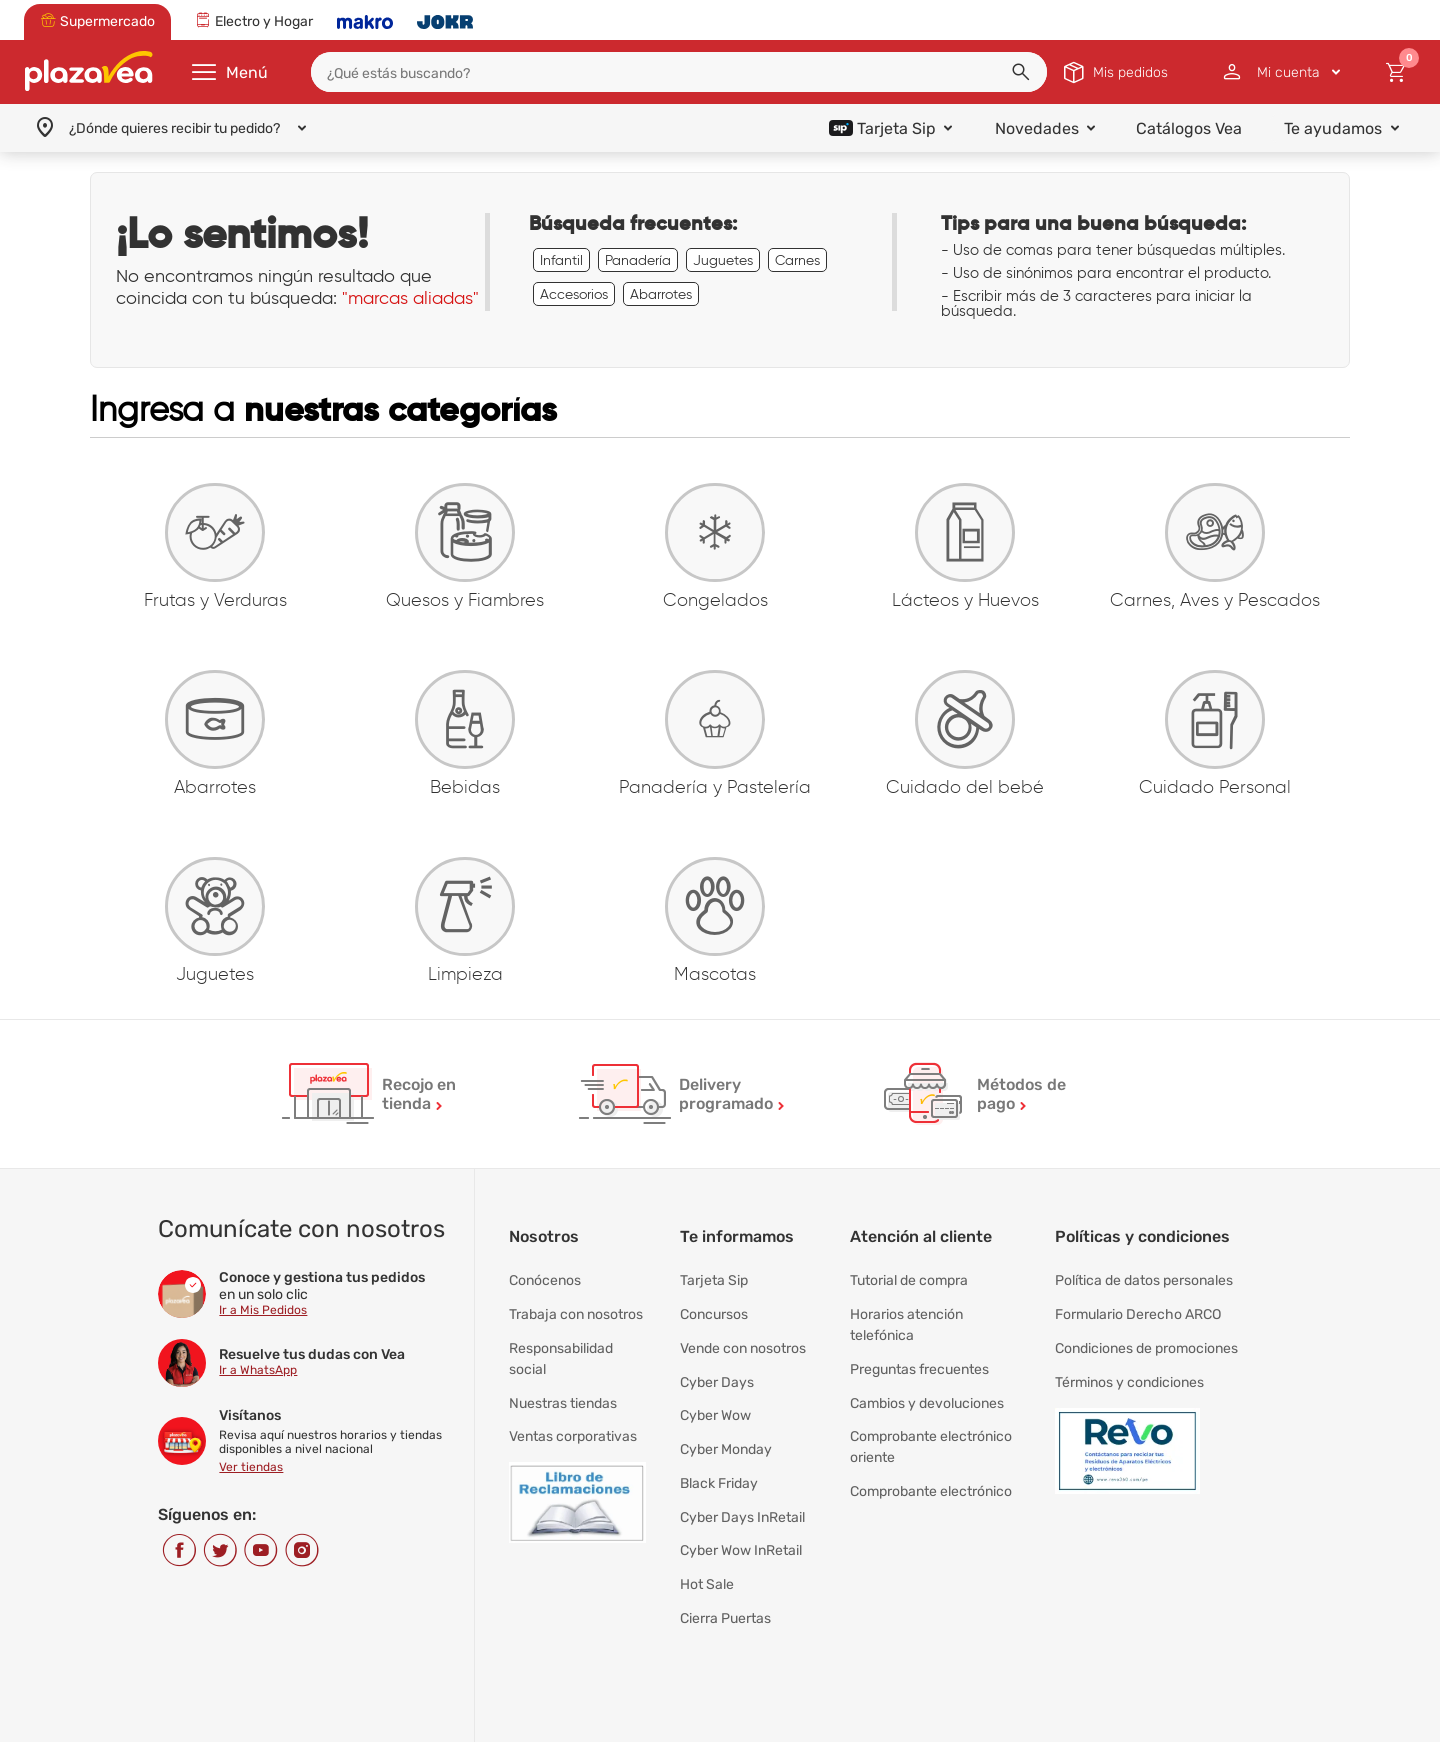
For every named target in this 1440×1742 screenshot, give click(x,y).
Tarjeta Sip (714, 1282)
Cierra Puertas (725, 1582)
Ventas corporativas (573, 1422)
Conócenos (545, 1282)
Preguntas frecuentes (919, 1362)
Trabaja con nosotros (576, 1312)
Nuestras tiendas (563, 1392)
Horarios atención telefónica (906, 1322)
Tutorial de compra (909, 1282)
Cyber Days (717, 1372)
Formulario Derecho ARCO (1138, 1312)
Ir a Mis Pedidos (263, 1313)
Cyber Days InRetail (742, 1492)
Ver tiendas (251, 1470)
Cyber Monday (726, 1432)
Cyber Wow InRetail (741, 1522)
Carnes (797, 260)
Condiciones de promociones (1146, 1342)
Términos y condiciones (1129, 1372)
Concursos (714, 1312)
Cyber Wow (715, 1402)
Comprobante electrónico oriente (931, 1432)
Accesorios (574, 294)
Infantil (561, 260)
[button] (1021, 72)
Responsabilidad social (561, 1352)
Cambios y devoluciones (927, 1392)
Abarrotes (661, 294)
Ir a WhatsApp (258, 1373)
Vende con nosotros (743, 1342)
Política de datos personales (1144, 1282)
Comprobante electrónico (931, 1472)
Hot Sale (707, 1552)
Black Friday (719, 1462)
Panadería (638, 260)
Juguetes (723, 260)
